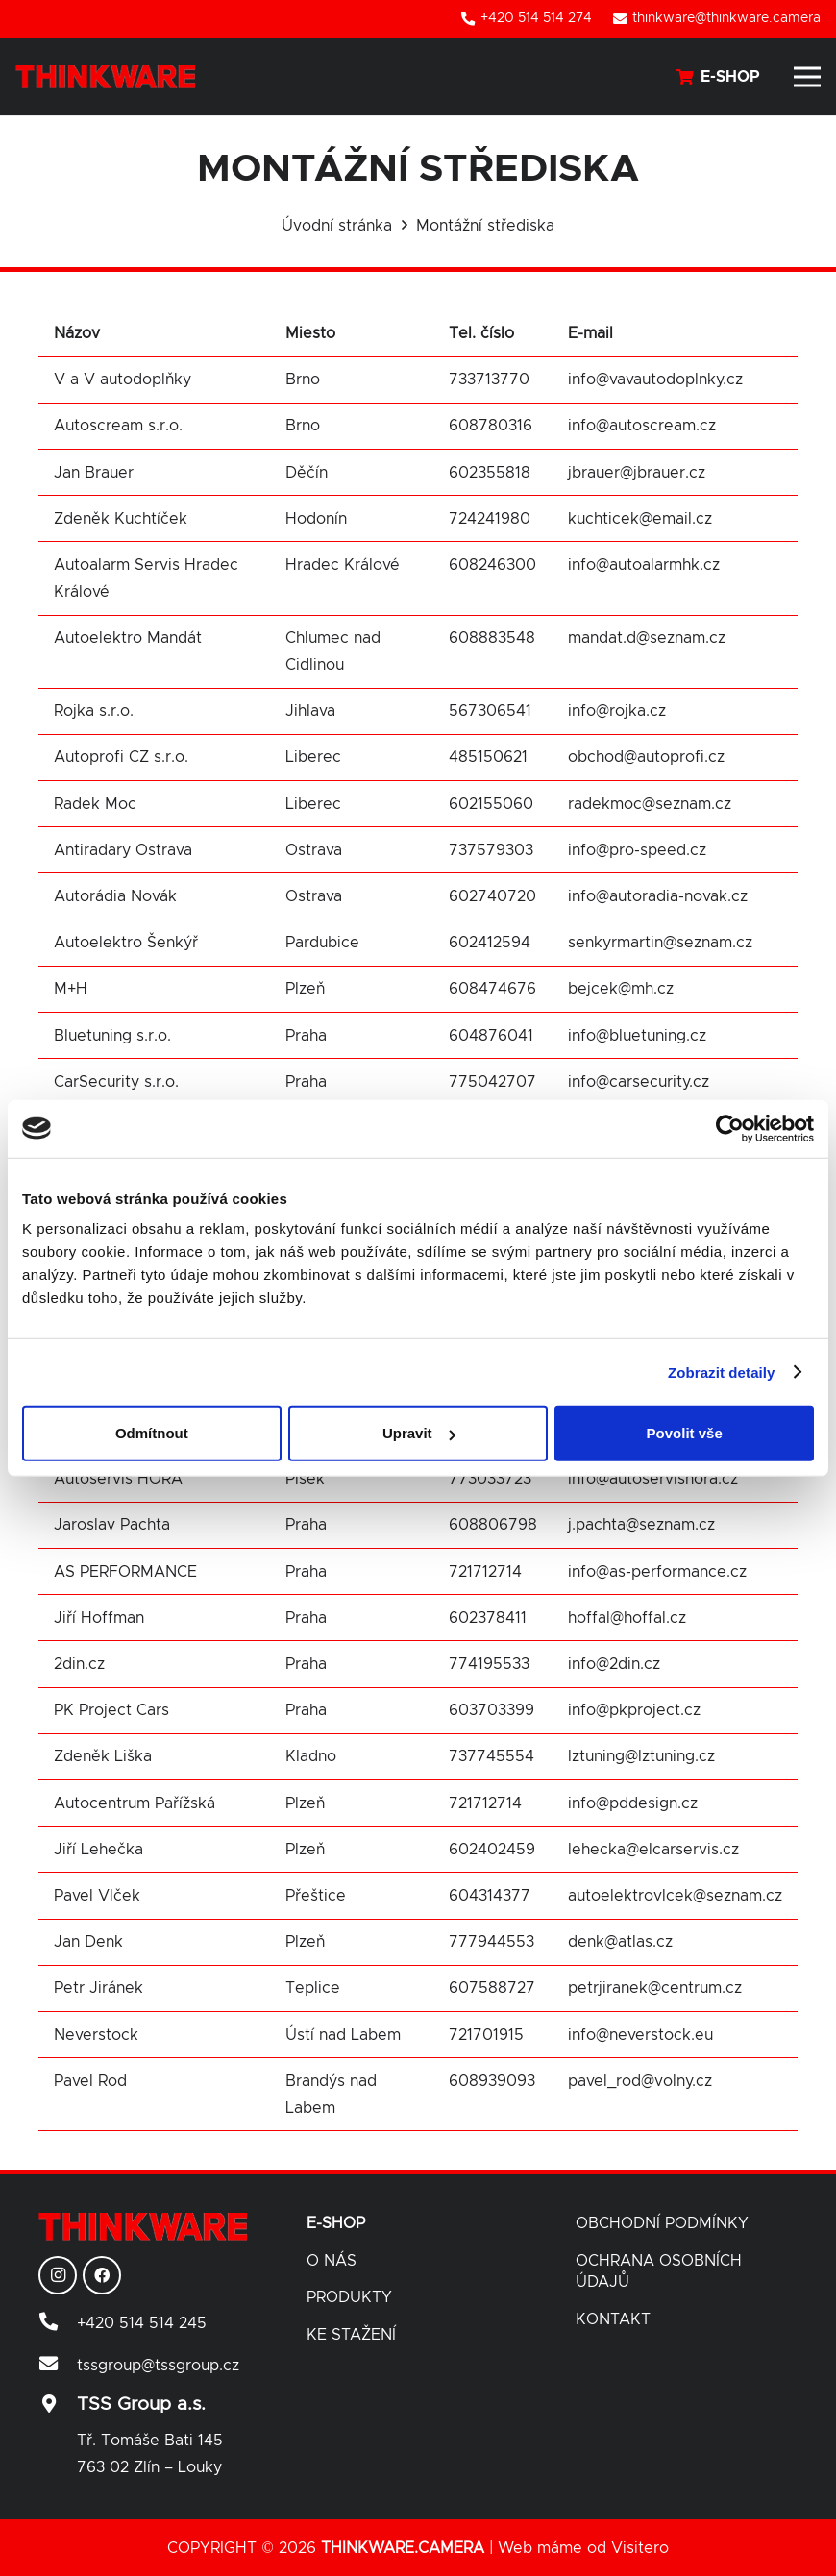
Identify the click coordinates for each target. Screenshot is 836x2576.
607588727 (492, 1988)
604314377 (489, 1895)
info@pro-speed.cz (637, 850)
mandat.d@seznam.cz (646, 638)
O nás (332, 2261)
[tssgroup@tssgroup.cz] (57, 2365)
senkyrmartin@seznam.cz (660, 942)
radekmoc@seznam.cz (649, 804)
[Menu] (807, 77)
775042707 (492, 1082)
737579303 (491, 850)
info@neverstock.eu (640, 2035)
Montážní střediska (485, 225)
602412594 (489, 942)
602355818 (489, 472)
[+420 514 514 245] (57, 2323)
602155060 (491, 804)
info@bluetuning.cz (637, 1035)
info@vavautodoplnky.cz (655, 379)
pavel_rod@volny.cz (640, 2081)
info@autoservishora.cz (653, 1478)
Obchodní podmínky (662, 2223)
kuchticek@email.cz (640, 519)
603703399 (491, 1710)
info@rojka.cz (617, 711)
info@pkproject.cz (634, 1710)
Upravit (418, 1433)
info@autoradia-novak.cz (658, 896)
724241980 (489, 519)
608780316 (490, 425)
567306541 (490, 711)
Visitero (640, 2548)
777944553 (491, 1942)
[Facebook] (102, 2275)
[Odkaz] (105, 77)
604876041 (491, 1035)
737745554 (491, 1756)
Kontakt (613, 2319)
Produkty (349, 2297)
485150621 (488, 757)
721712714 (485, 1572)
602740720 (492, 896)
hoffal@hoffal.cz (627, 1618)
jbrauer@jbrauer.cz (636, 472)
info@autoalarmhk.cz (644, 565)
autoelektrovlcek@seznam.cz (675, 1895)
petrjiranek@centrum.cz (655, 1988)
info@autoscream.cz (642, 425)
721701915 (486, 2035)
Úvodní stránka (337, 225)
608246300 (492, 565)
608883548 (492, 638)
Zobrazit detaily (721, 1371)
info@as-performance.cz (657, 1572)
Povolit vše (685, 1433)
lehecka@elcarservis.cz (656, 1849)
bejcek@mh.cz (621, 988)
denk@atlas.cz (620, 1942)
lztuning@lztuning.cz (641, 1756)
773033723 (490, 1478)
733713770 (489, 379)
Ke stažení (351, 2335)
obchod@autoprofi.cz (646, 757)
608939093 (492, 2081)
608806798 (493, 1525)
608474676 (492, 988)
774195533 (489, 1664)
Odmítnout (151, 1433)
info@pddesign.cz (633, 1803)
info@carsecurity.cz (638, 1082)
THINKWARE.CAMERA (402, 2548)
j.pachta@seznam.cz (641, 1525)
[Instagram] (57, 2275)
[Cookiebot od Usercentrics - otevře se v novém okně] (730, 1128)
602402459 (492, 1849)
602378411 (488, 1618)
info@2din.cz (614, 1664)
